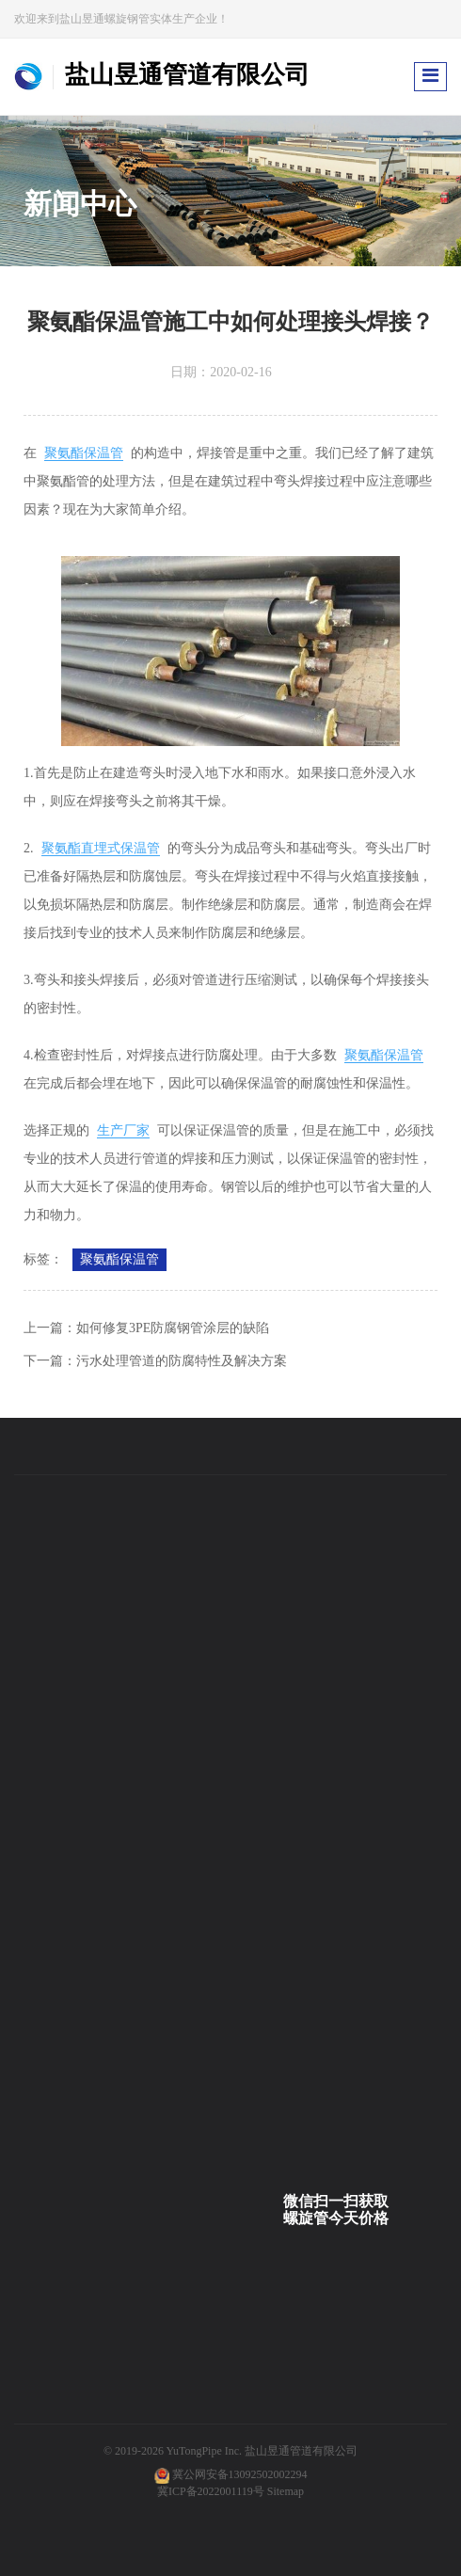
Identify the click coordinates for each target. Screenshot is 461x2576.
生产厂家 (123, 1130)
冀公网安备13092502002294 (240, 2474)
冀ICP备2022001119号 (210, 2491)
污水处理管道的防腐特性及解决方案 (181, 1361)
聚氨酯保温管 (83, 453)
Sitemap (285, 2491)
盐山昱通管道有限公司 (301, 2450)
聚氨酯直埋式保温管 (100, 848)
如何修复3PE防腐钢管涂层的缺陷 (172, 1328)
